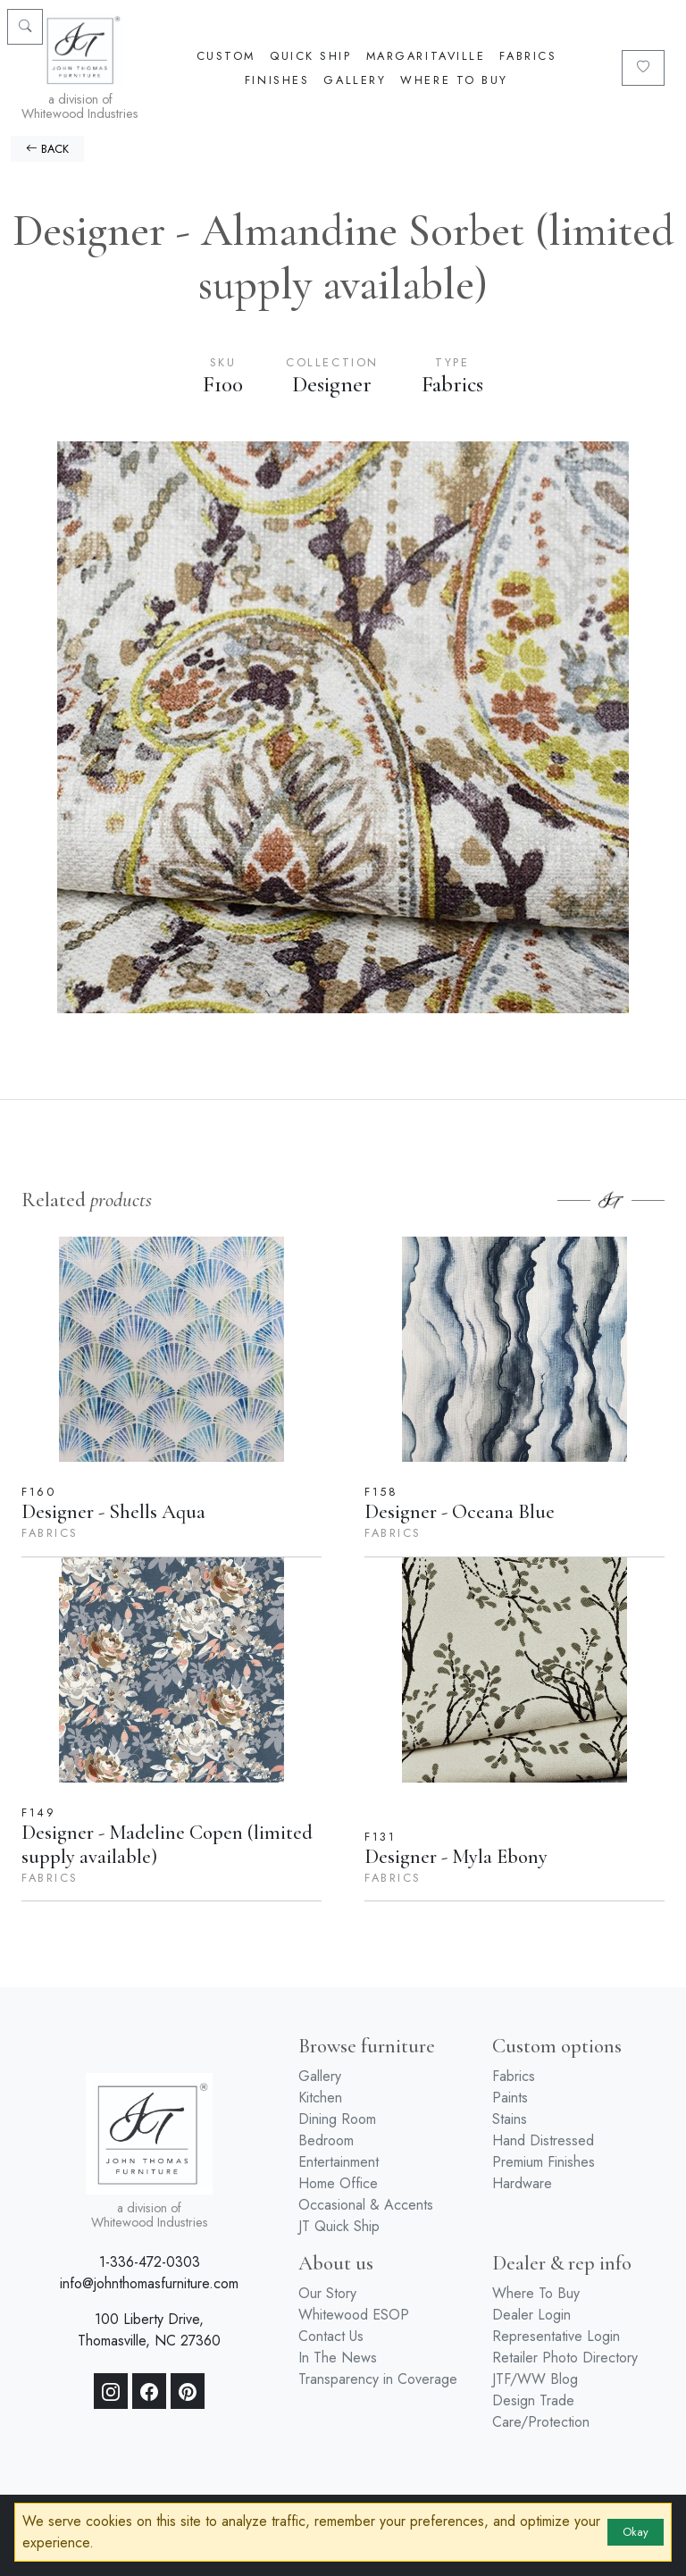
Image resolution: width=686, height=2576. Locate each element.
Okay (635, 2531)
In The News (337, 2357)
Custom (226, 55)
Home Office (338, 2183)
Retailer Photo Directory (565, 2357)
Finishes (277, 79)
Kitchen (320, 2097)
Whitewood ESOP (353, 2314)
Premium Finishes (543, 2162)
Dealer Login (531, 2314)
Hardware (522, 2183)
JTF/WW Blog (535, 2379)
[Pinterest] (188, 2391)
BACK (47, 148)
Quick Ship (311, 55)
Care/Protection (541, 2422)
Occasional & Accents (365, 2204)
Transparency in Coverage (377, 2379)
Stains (509, 2119)
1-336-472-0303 (149, 2262)
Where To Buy (454, 79)
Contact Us (331, 2336)
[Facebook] (149, 2391)
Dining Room (337, 2119)
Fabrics (527, 55)
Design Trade (533, 2400)
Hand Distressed (543, 2140)
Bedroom (326, 2140)
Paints (510, 2097)
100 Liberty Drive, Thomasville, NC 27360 (149, 2330)
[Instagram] (111, 2391)
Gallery (354, 79)
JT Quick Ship (339, 2226)
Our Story (327, 2293)
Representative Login (556, 2336)
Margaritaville (426, 55)
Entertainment (338, 2162)
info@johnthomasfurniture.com (149, 2283)
